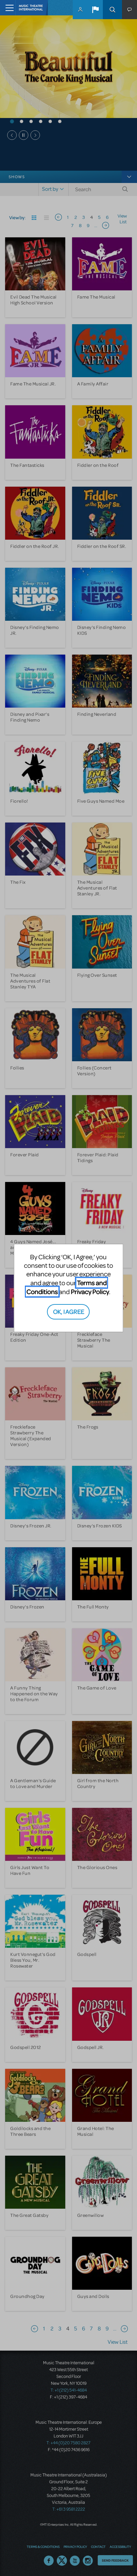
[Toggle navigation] (7, 7)
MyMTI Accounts (80, 9)
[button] (95, 9)
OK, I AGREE (68, 1311)
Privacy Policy (90, 1291)
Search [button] (112, 9)
